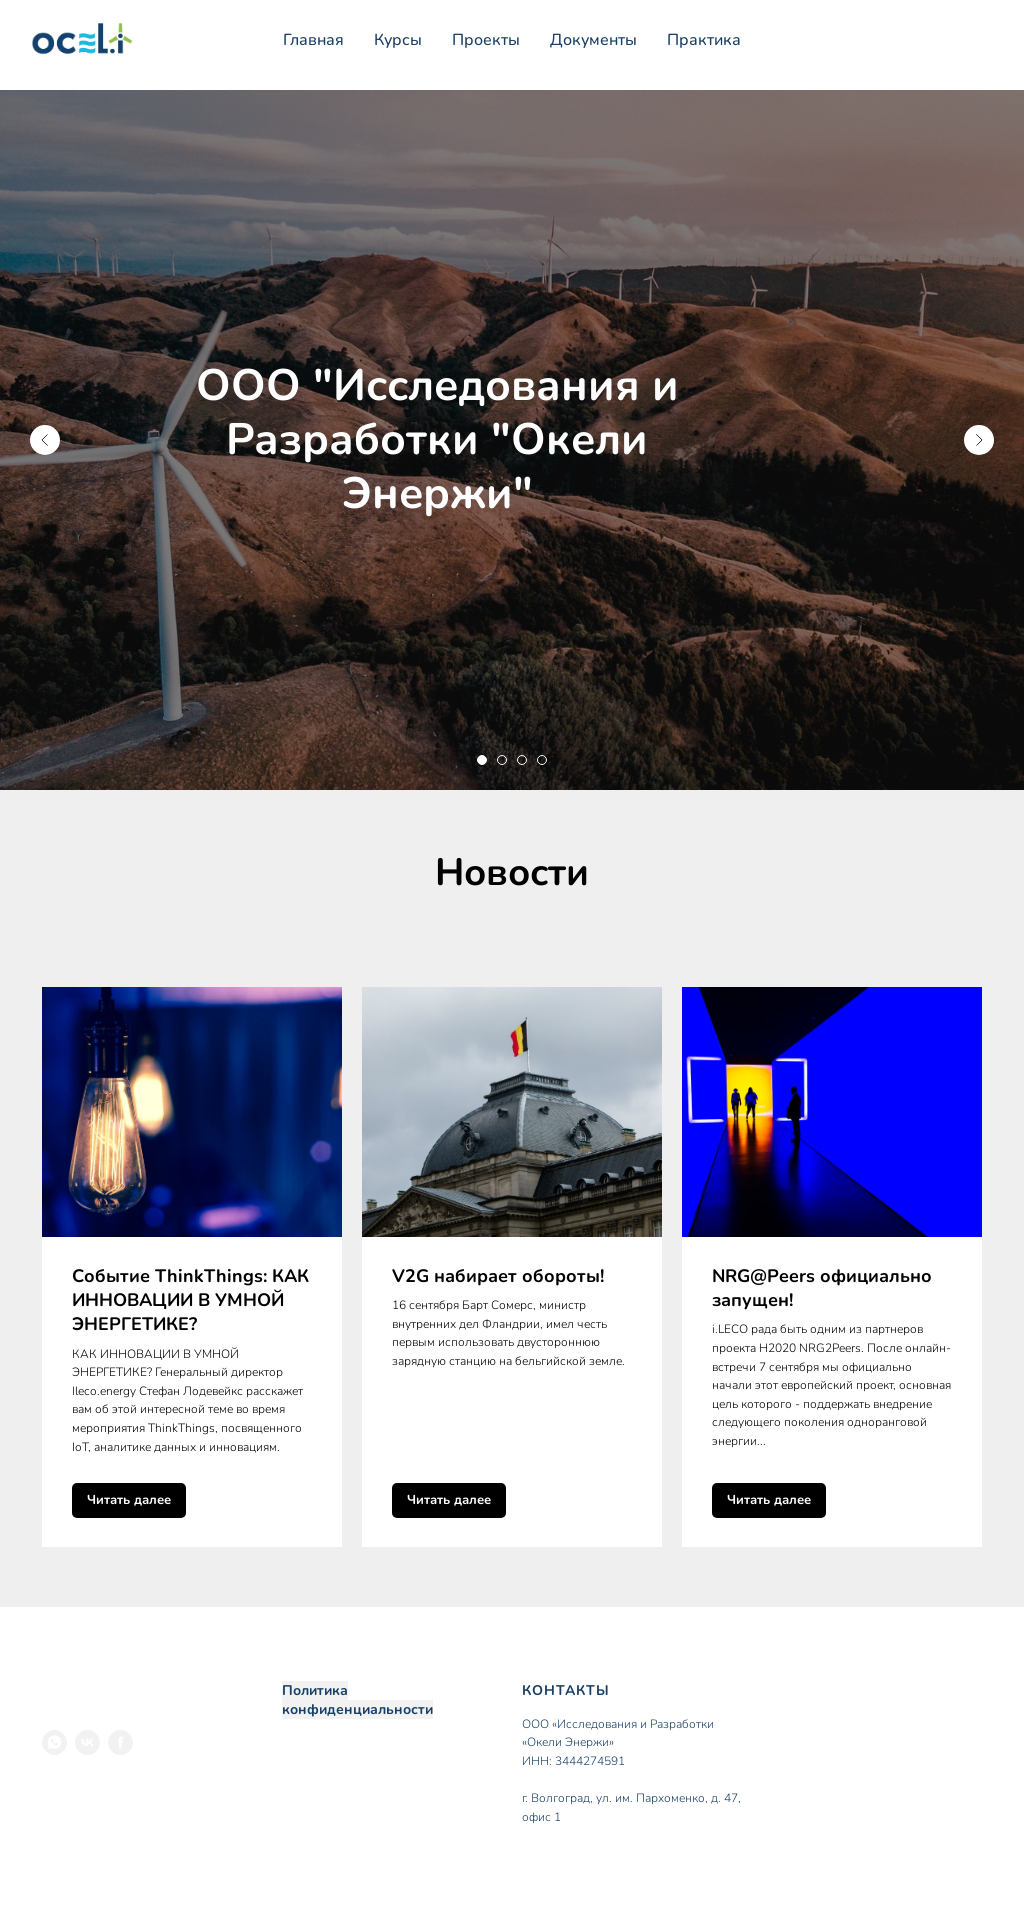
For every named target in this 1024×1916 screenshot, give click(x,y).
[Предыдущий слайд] (45, 440)
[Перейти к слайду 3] (522, 760)
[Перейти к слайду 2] (502, 760)
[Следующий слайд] (979, 440)
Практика (704, 40)
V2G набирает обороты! (498, 1276)
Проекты (486, 40)
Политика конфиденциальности (357, 1700)
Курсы (398, 40)
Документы (593, 40)
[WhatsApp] (54, 1742)
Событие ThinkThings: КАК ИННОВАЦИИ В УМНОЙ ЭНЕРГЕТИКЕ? (190, 1300)
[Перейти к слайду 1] (482, 760)
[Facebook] (120, 1742)
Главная (313, 40)
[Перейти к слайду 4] (542, 760)
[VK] (87, 1742)
